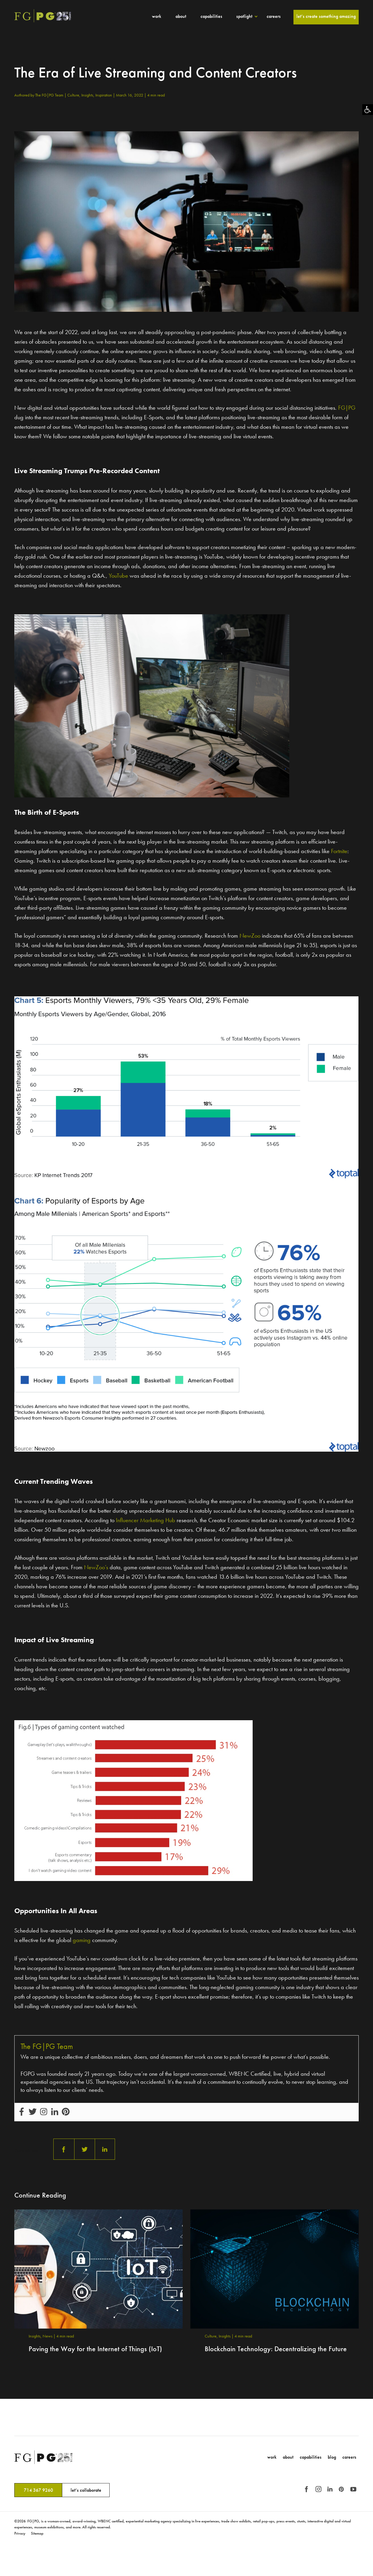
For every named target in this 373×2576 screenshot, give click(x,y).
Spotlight (244, 16)
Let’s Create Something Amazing (326, 16)
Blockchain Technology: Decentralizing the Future (276, 2348)
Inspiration (104, 95)
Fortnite (339, 851)
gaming (82, 1940)
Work (156, 16)
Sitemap (37, 2533)
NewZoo (250, 935)
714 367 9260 (38, 2490)
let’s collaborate (86, 2490)
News (48, 2336)
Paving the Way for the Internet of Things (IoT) (95, 2348)
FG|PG (346, 408)
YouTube (118, 575)
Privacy (19, 2533)
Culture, (74, 95)
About (180, 16)
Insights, (88, 95)
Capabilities (211, 16)
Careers (274, 16)
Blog (332, 2457)
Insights (225, 2336)
